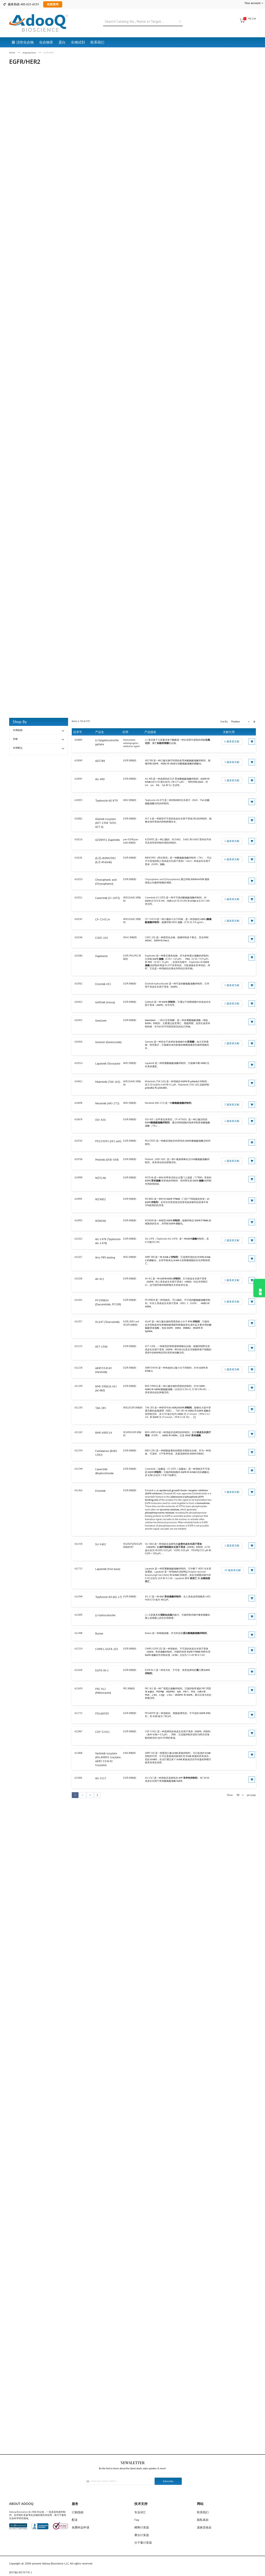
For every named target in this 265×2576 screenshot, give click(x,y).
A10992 (78, 1220)
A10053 (78, 800)
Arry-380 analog (105, 1257)
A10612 (78, 1081)
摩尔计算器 (141, 2535)
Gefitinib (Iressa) (105, 1002)
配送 (75, 2520)
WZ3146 (100, 1178)
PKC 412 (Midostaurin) (103, 1691)
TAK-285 (100, 1408)
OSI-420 (100, 1120)
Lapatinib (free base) (107, 1569)
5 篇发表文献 (231, 1492)
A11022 (78, 1238)
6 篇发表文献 (231, 741)
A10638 (78, 1103)
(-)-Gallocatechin (105, 1615)
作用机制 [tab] (18, 730)
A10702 (78, 1140)
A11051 (78, 1300)
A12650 (78, 1688)
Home (12, 52)
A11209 (78, 1386)
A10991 (78, 1198)
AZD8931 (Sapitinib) (107, 840)
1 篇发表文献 (231, 762)
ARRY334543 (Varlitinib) (103, 1370)
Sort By (224, 721)
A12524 (78, 1648)
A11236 (78, 1407)
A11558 (78, 1543)
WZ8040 (100, 1221)
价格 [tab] (15, 738)
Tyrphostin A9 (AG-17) (108, 1597)
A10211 (78, 897)
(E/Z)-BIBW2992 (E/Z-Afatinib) (105, 860)
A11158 (78, 1367)
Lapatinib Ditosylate (107, 1063)
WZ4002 (100, 1199)
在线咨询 (53, 4)
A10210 (78, 879)
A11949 (78, 1596)
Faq (136, 2520)
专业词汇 (140, 2512)
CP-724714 (102, 919)
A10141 (78, 857)
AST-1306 (101, 1346)
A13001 (78, 1777)
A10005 (78, 739)
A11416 (78, 1490)
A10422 (78, 1001)
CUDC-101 (101, 938)
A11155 (78, 1346)
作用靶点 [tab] (18, 747)
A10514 (78, 1063)
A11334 (78, 1450)
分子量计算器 (143, 2542)
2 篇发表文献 (231, 920)
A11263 (78, 1432)
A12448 (78, 1633)
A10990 (78, 1177)
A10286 (78, 955)
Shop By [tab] (20, 721)
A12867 (78, 1731)
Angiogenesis (30, 52)
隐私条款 (203, 2520)
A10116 (78, 839)
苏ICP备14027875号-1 (20, 2572)
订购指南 (77, 2512)
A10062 (78, 818)
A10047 (78, 778)
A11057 (78, 1321)
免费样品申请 (80, 2527)
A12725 (78, 1713)
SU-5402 (100, 1544)
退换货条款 (204, 2527)
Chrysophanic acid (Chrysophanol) (106, 881)
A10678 (78, 1119)
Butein (99, 1633)
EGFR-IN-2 (102, 1670)
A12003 (78, 1614)
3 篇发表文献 (231, 1104)
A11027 (78, 1257)
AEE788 (100, 761)
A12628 (78, 1670)
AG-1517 (100, 1778)
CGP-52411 (102, 1732)
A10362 (78, 983)
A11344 (78, 1468)
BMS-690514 (103, 1432)
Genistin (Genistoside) (108, 1042)
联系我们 (203, 2512)
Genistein (101, 1020)
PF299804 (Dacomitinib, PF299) (108, 1302)
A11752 (78, 1568)
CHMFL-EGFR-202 (106, 1649)
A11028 (78, 1278)
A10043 (78, 760)
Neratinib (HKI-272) (107, 1103)
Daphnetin (101, 956)
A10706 (78, 1159)
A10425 (78, 1020)
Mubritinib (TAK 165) (107, 1082)
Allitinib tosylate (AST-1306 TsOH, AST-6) (105, 823)
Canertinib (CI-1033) (107, 898)
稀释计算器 (141, 2527)
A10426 (78, 1041)
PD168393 (102, 1713)
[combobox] (143, 21)
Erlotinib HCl (103, 984)
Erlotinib (100, 1490)
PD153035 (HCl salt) (108, 1141)
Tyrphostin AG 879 (106, 800)
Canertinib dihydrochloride (104, 1471)
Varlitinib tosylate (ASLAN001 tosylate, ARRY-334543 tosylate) (108, 1759)
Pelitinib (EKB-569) (107, 1159)
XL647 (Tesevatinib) (107, 1322)
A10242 (78, 919)
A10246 (78, 937)
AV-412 (99, 1279)
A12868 (78, 1753)
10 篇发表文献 (232, 1570)
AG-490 (100, 779)
